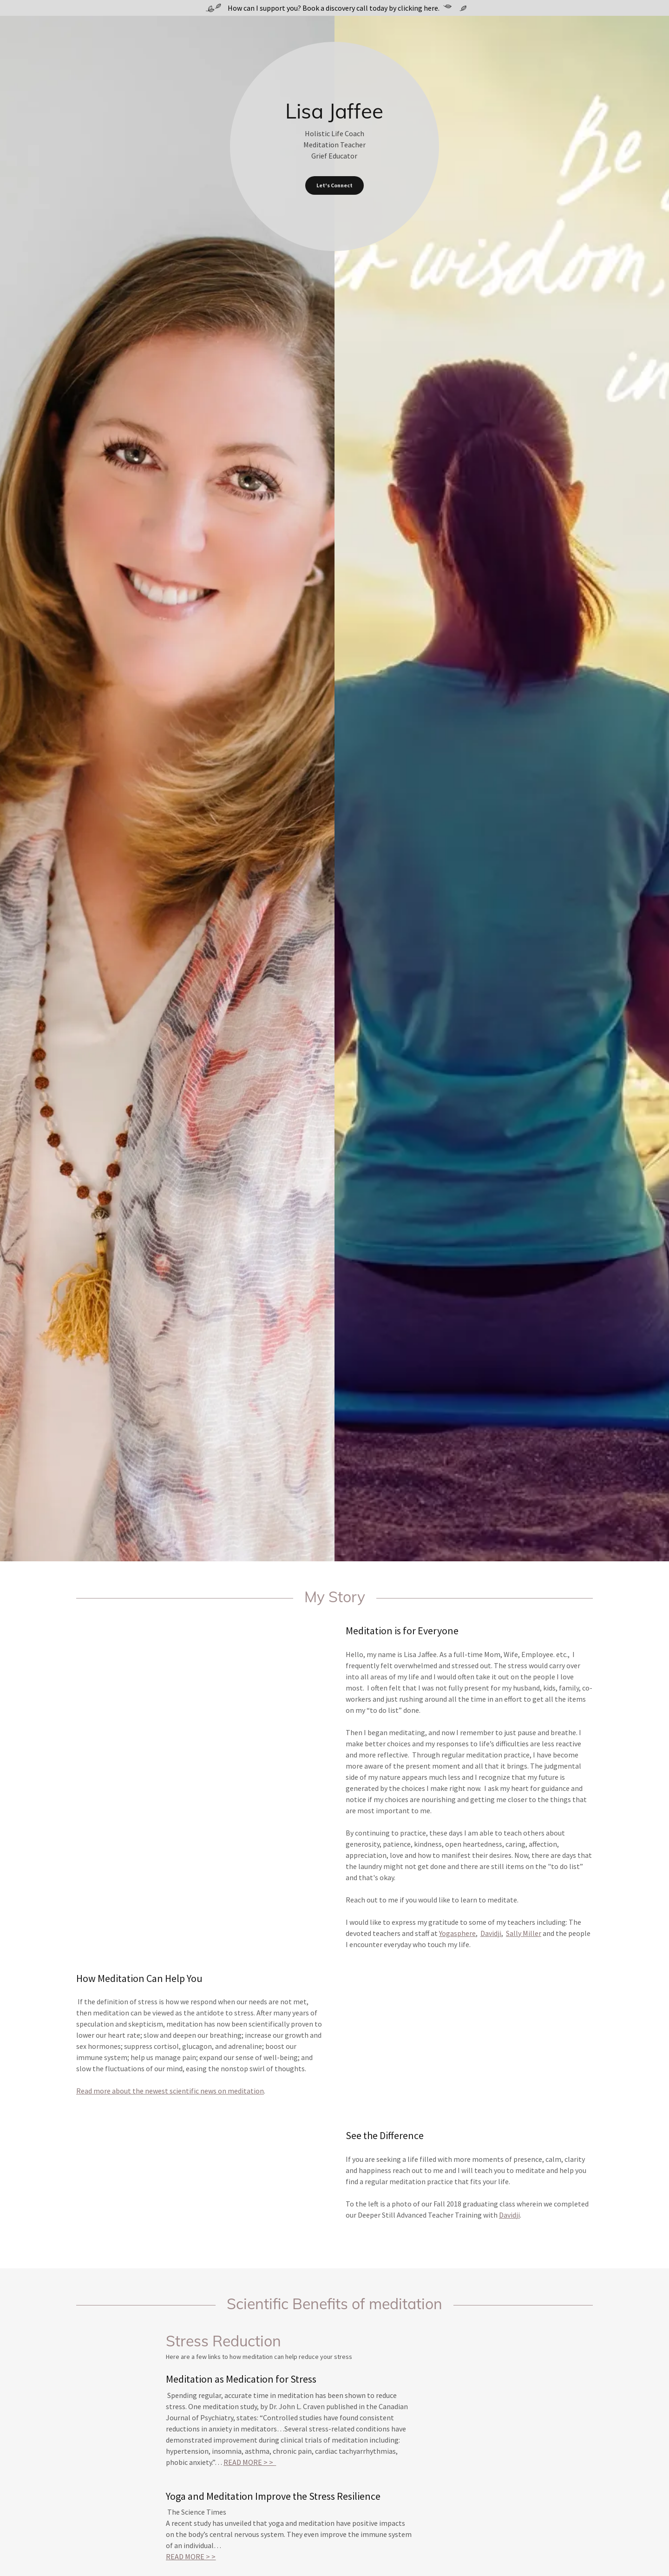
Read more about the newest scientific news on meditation (170, 2090)
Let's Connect (334, 185)
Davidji (490, 1933)
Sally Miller (523, 1933)
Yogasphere (457, 1933)
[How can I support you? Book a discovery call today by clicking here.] (334, 8)
